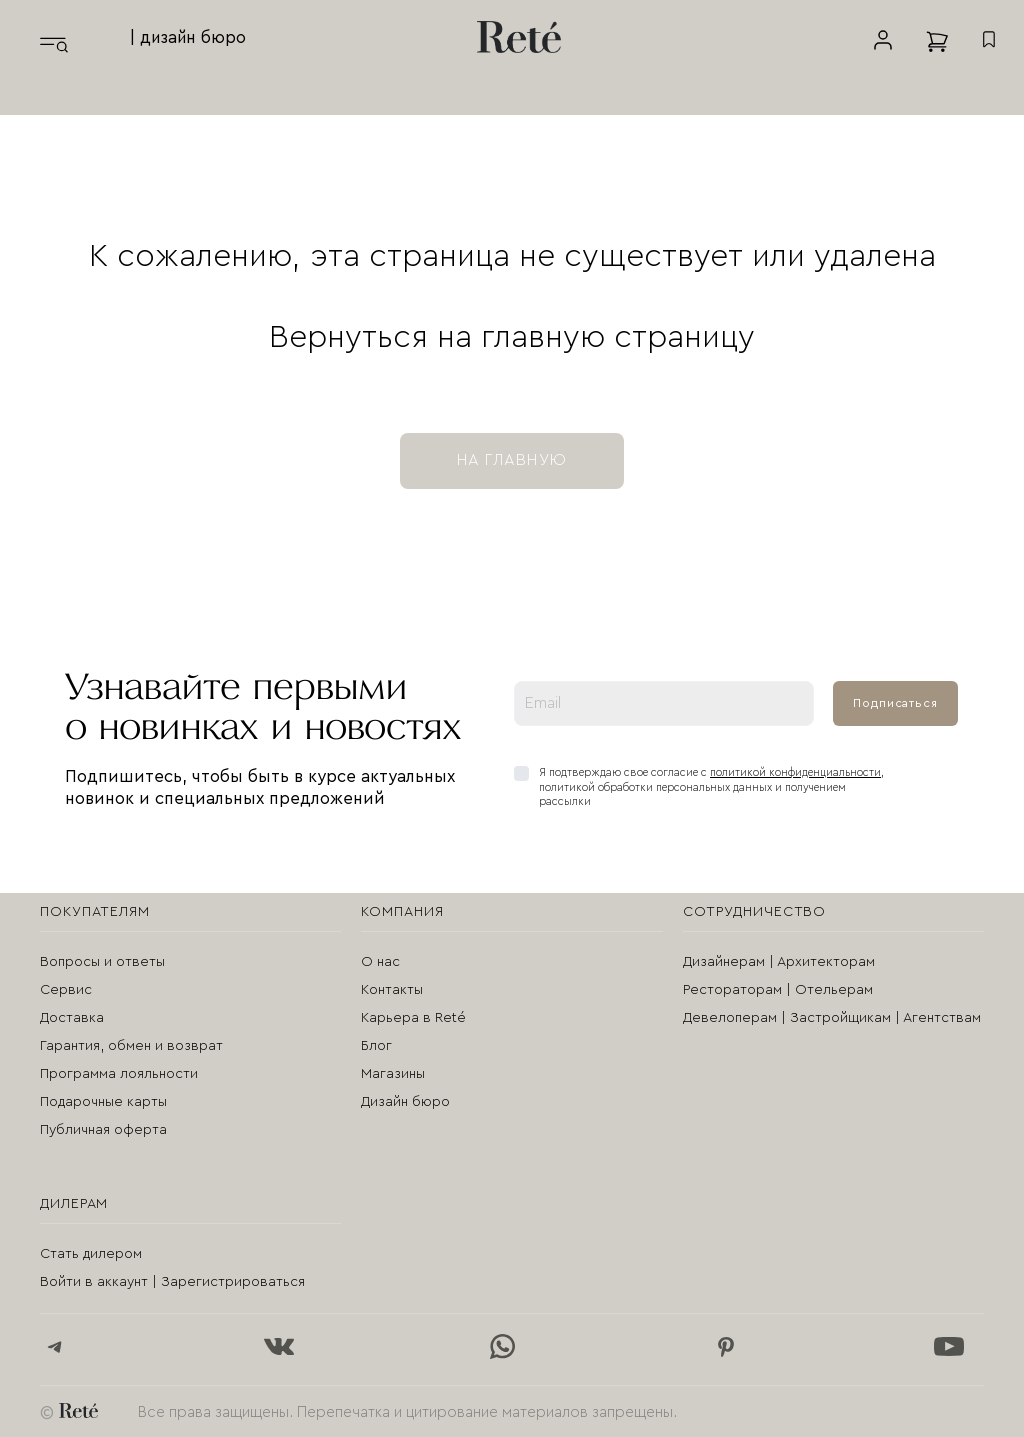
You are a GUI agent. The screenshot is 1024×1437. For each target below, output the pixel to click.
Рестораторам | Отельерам (778, 990)
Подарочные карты (103, 1102)
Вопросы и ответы (102, 962)
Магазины (393, 1074)
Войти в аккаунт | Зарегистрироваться (172, 1282)
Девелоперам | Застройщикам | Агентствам (832, 1018)
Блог (376, 1046)
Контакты (392, 990)
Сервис (66, 990)
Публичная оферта (103, 1130)
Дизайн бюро (405, 1102)
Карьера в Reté (413, 1018)
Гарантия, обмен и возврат (131, 1046)
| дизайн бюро (188, 37)
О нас (380, 962)
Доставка (72, 1018)
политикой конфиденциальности (795, 772)
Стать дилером (91, 1254)
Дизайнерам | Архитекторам (779, 962)
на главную (512, 460)
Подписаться (895, 703)
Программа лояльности (119, 1074)
